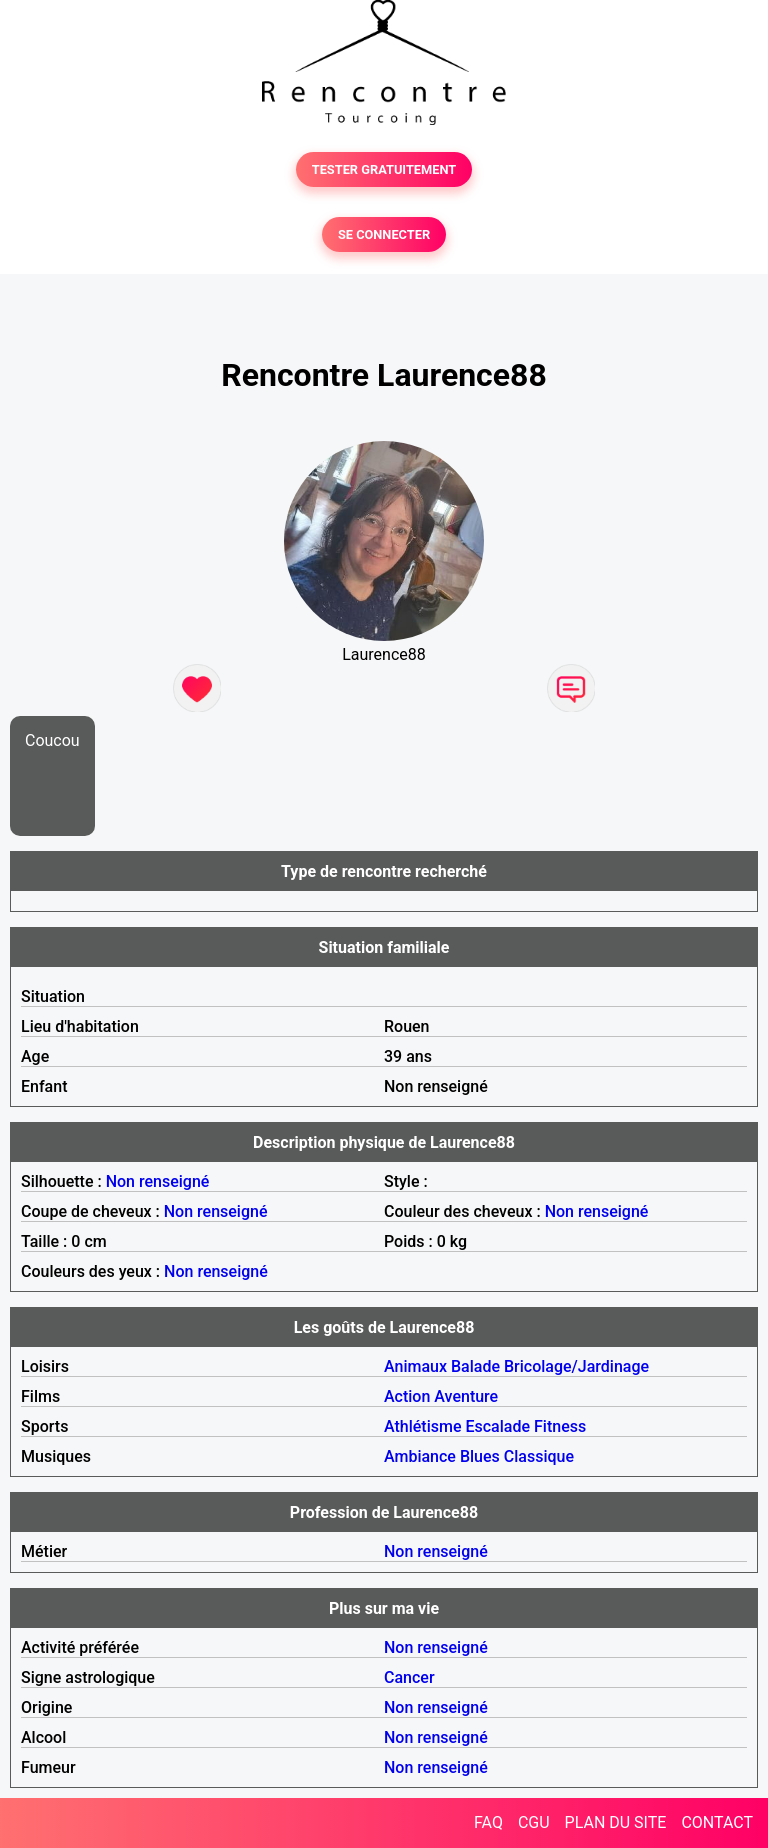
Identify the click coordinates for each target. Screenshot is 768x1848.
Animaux (415, 1366)
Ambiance (420, 1456)
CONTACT (717, 1822)
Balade (475, 1366)
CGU (534, 1822)
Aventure (466, 1396)
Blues (480, 1456)
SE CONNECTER (384, 234)
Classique (539, 1456)
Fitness (560, 1426)
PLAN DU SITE (616, 1822)
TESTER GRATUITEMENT (384, 169)
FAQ (488, 1822)
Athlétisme (423, 1426)
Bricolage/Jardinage (576, 1366)
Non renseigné (158, 1181)
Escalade (497, 1426)
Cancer (409, 1677)
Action (407, 1396)
